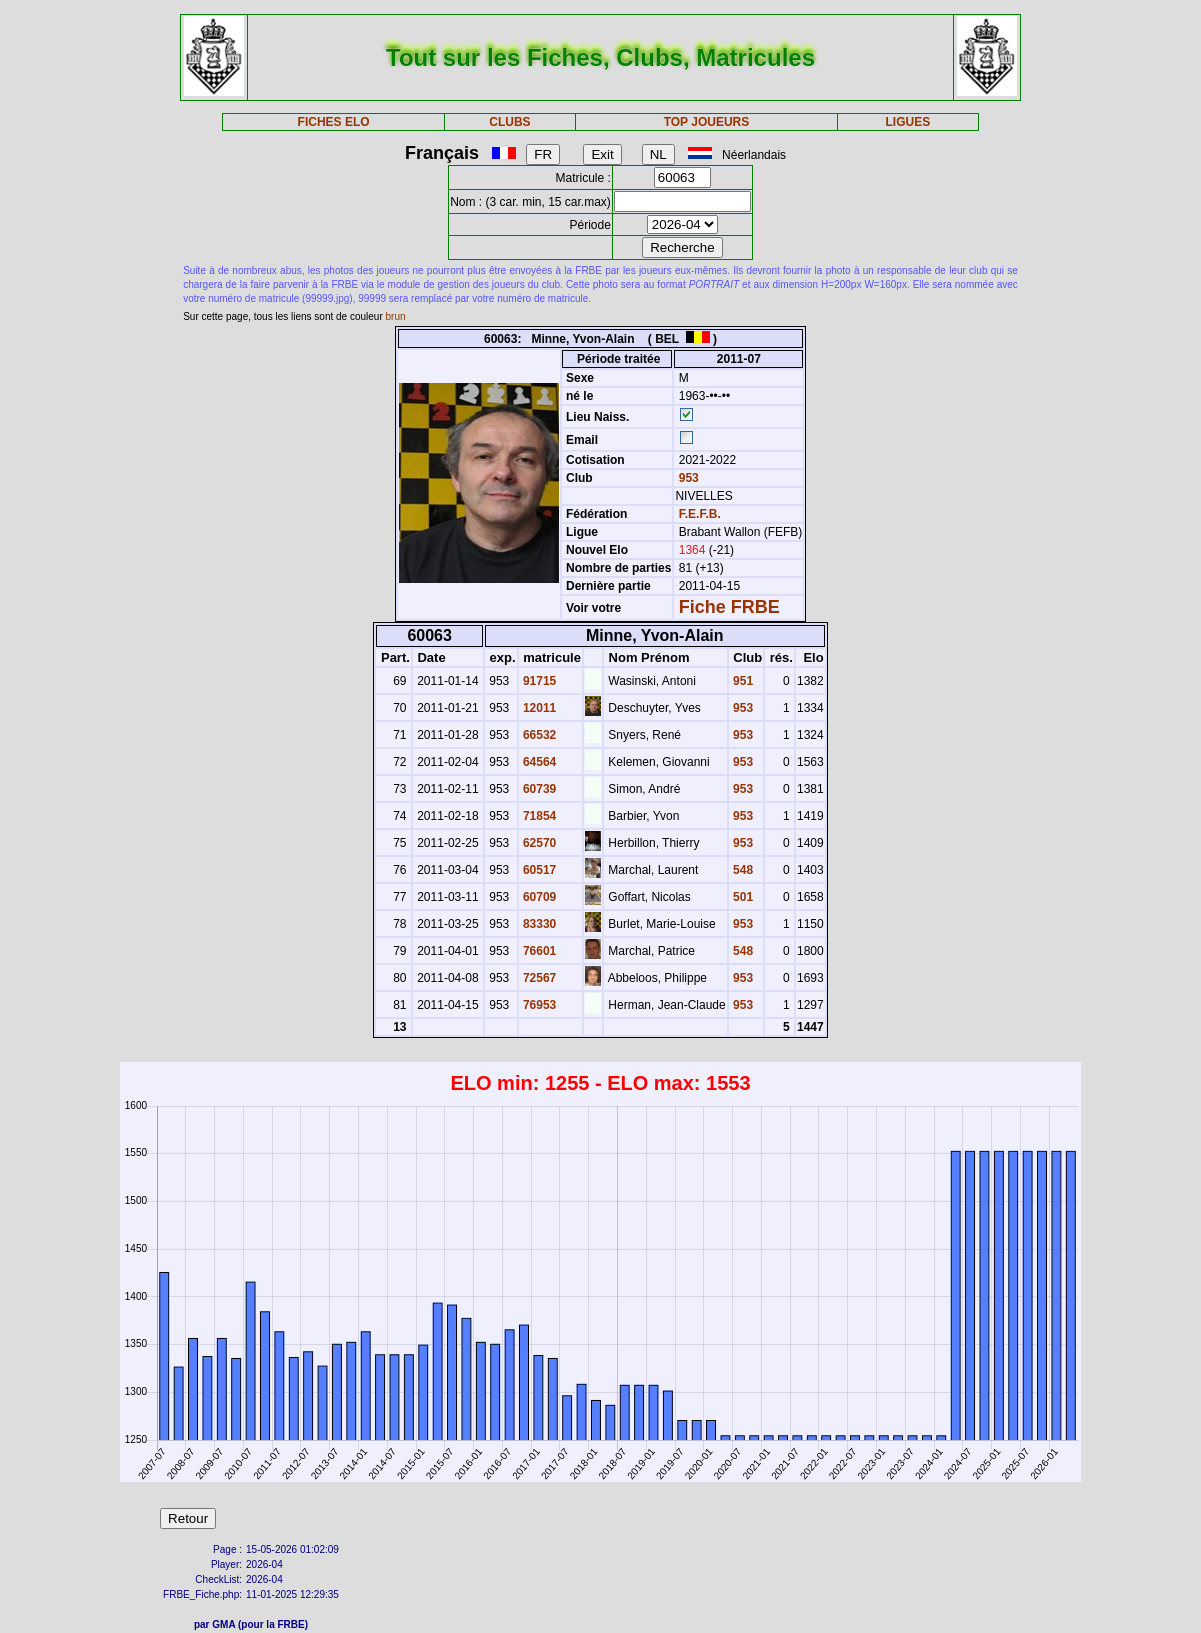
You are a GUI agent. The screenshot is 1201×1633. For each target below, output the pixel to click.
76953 (538, 1005)
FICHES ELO (334, 122)
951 (741, 681)
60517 (538, 870)
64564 (538, 762)
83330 (538, 924)
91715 (538, 681)
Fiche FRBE (729, 607)
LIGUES (908, 122)
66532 (538, 735)
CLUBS (509, 122)
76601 (538, 951)
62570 (538, 843)
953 (686, 478)
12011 (538, 708)
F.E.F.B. (700, 514)
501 (741, 897)
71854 (538, 816)
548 (741, 870)
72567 (538, 978)
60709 (538, 897)
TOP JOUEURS (707, 122)
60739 (538, 789)
